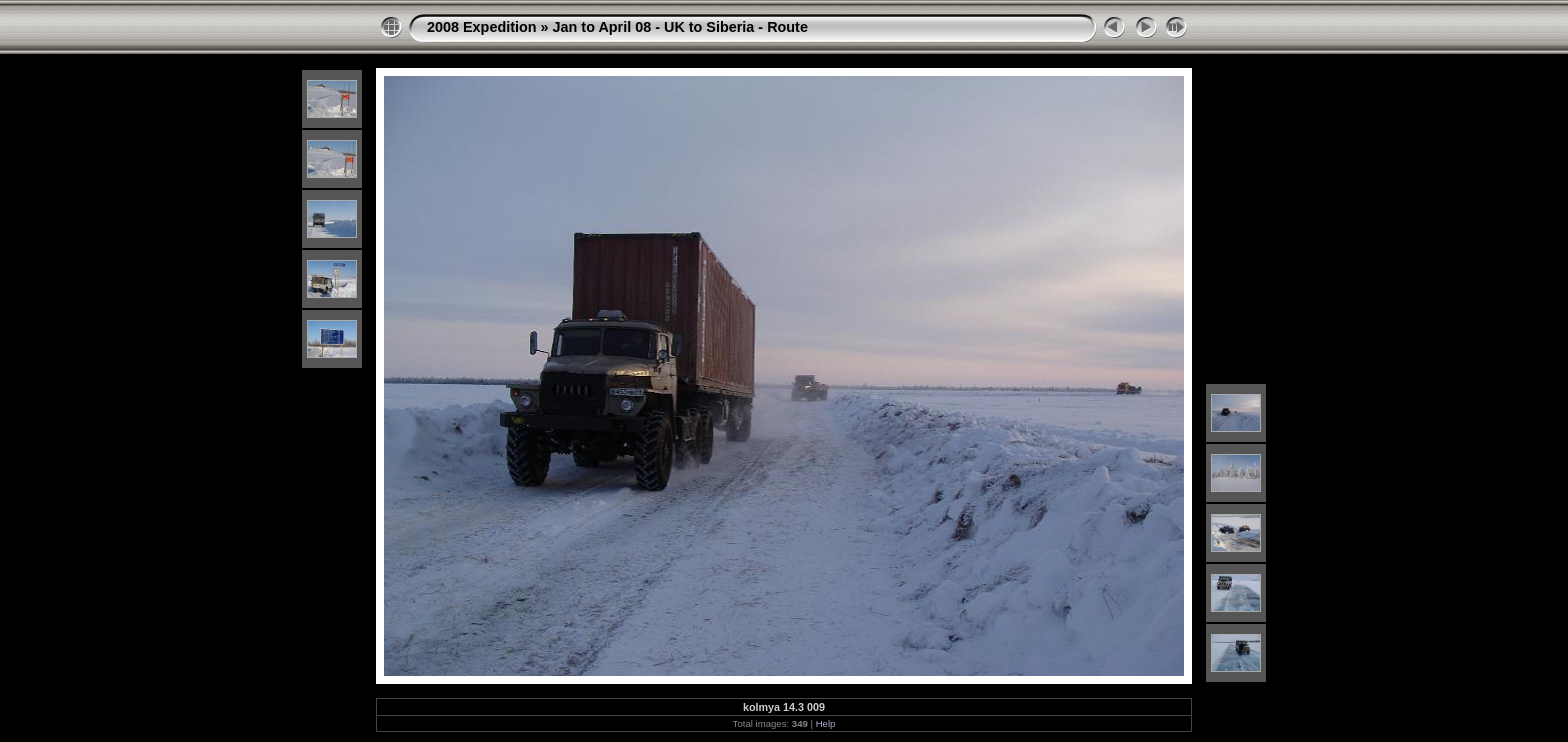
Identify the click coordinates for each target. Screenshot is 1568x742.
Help (826, 723)
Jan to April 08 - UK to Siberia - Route (680, 27)
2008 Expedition (482, 27)
